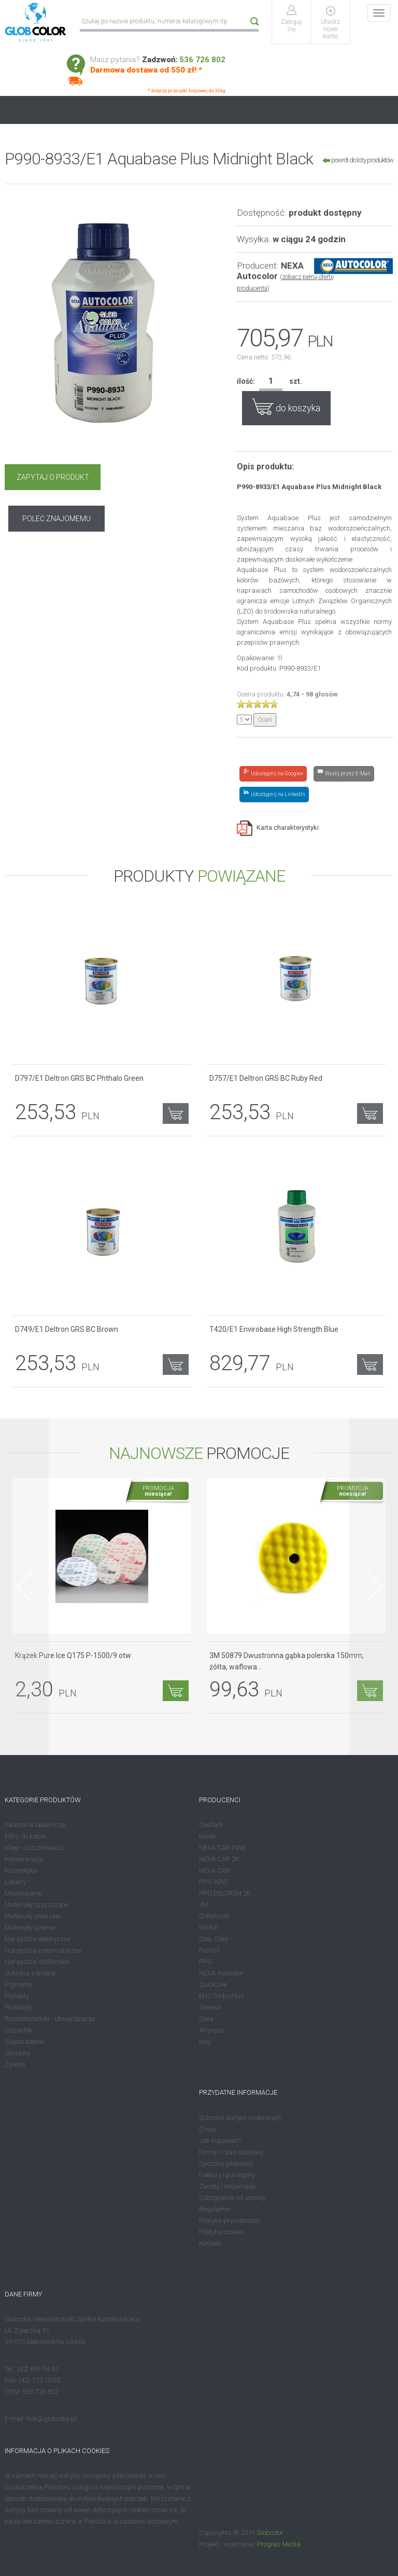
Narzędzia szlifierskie (37, 1962)
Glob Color (214, 1939)
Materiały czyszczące (36, 1905)
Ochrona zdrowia (30, 1973)
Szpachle (18, 2030)
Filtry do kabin (25, 1836)
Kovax (208, 1836)
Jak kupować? (220, 2140)
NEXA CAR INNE (222, 1847)
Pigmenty (18, 1984)
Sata (206, 2019)
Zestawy (17, 2053)
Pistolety (17, 1996)
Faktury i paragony (227, 2174)
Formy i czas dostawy (231, 2151)
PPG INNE (213, 1882)
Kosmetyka (21, 1870)
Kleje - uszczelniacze (35, 1847)
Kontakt (210, 2243)
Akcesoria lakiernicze (35, 1825)
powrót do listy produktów (357, 160)
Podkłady (18, 2007)
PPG (205, 1962)
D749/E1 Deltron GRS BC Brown (66, 1329)
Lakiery (15, 1882)
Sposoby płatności (226, 2163)
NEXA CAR (214, 1870)
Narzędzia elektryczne (37, 1939)
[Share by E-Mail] (344, 773)
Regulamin (215, 2208)
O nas (208, 2129)
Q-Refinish (214, 1916)
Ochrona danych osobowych (240, 2117)
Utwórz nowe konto (330, 29)
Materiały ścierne (30, 1927)
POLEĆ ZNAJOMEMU (151, 477)
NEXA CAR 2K (219, 1859)
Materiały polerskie (32, 1916)
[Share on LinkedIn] (274, 794)
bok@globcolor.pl (51, 2418)
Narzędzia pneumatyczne (43, 1950)
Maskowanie (23, 1893)
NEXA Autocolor (221, 1973)
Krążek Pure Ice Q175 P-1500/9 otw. (73, 1655)
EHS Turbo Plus (221, 1996)
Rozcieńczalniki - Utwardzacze (50, 2019)
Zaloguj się (291, 25)
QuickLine (213, 1984)
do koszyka (286, 406)
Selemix (210, 2007)
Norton (208, 1927)
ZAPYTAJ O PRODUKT (52, 477)
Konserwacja (24, 1859)
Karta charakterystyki (278, 827)
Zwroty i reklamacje (227, 2186)
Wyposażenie (24, 2041)
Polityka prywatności (229, 2220)
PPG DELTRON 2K (225, 1893)
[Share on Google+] (273, 773)
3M (203, 1905)
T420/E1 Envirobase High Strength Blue (273, 1329)
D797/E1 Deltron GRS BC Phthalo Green (79, 1078)
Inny (205, 2041)
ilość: (246, 381)
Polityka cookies (221, 2231)
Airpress (211, 2030)
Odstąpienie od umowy (232, 2197)
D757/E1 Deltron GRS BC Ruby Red (265, 1078)
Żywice (15, 2064)
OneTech (211, 1825)
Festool (209, 1950)
